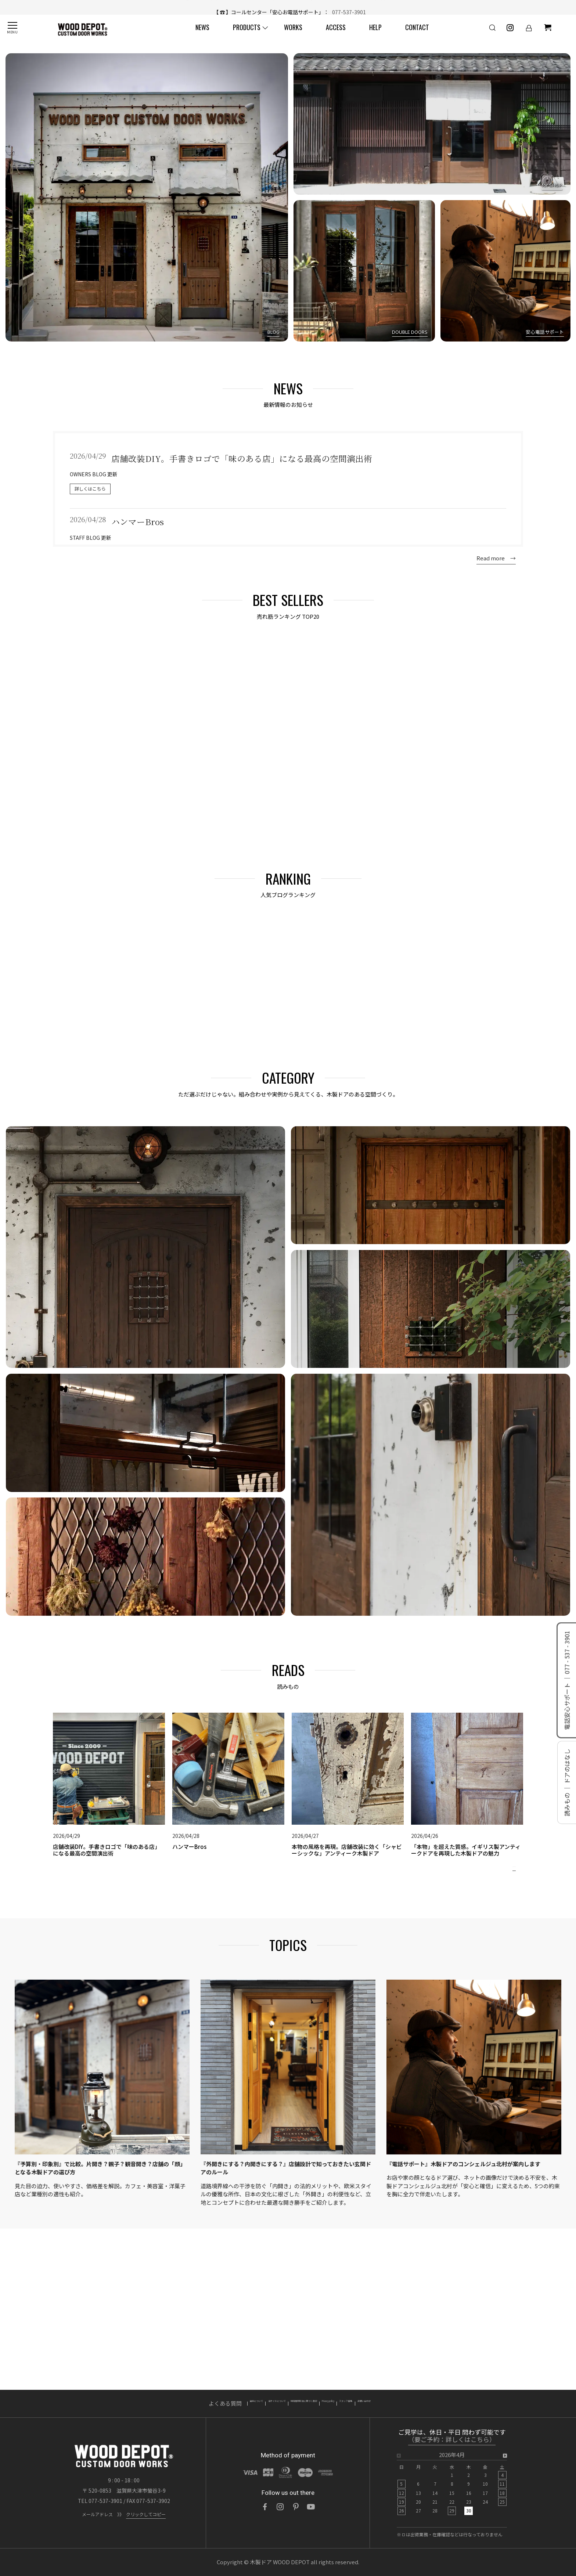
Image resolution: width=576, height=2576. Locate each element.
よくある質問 (131, 2403)
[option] (452, 2485)
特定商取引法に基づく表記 (292, 2403)
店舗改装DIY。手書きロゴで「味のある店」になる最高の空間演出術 (314, 7)
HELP (372, 34)
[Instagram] (280, 2507)
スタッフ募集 (400, 2403)
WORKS (290, 34)
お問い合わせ (445, 2403)
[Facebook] (265, 2507)
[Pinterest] (296, 2507)
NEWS (199, 34)
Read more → (496, 558)
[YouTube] (311, 2507)
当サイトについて (226, 2403)
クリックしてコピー (146, 2514)
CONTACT (414, 34)
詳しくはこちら (90, 488)
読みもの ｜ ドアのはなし (566, 1782)
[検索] (480, 34)
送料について (175, 2403)
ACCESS (332, 34)
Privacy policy (354, 2403)
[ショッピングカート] (536, 34)
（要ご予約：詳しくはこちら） (452, 2440)
